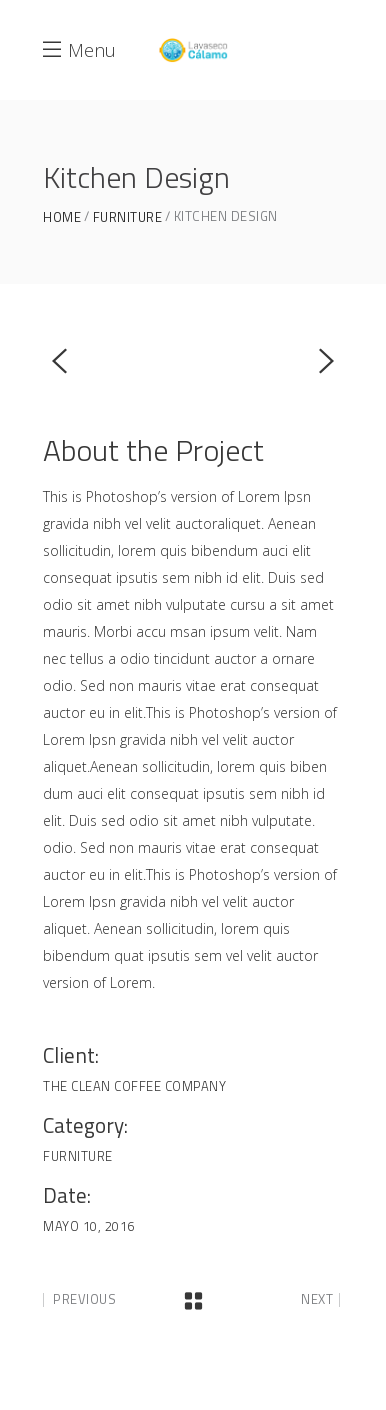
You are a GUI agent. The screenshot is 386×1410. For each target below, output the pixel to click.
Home (62, 217)
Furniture (128, 217)
